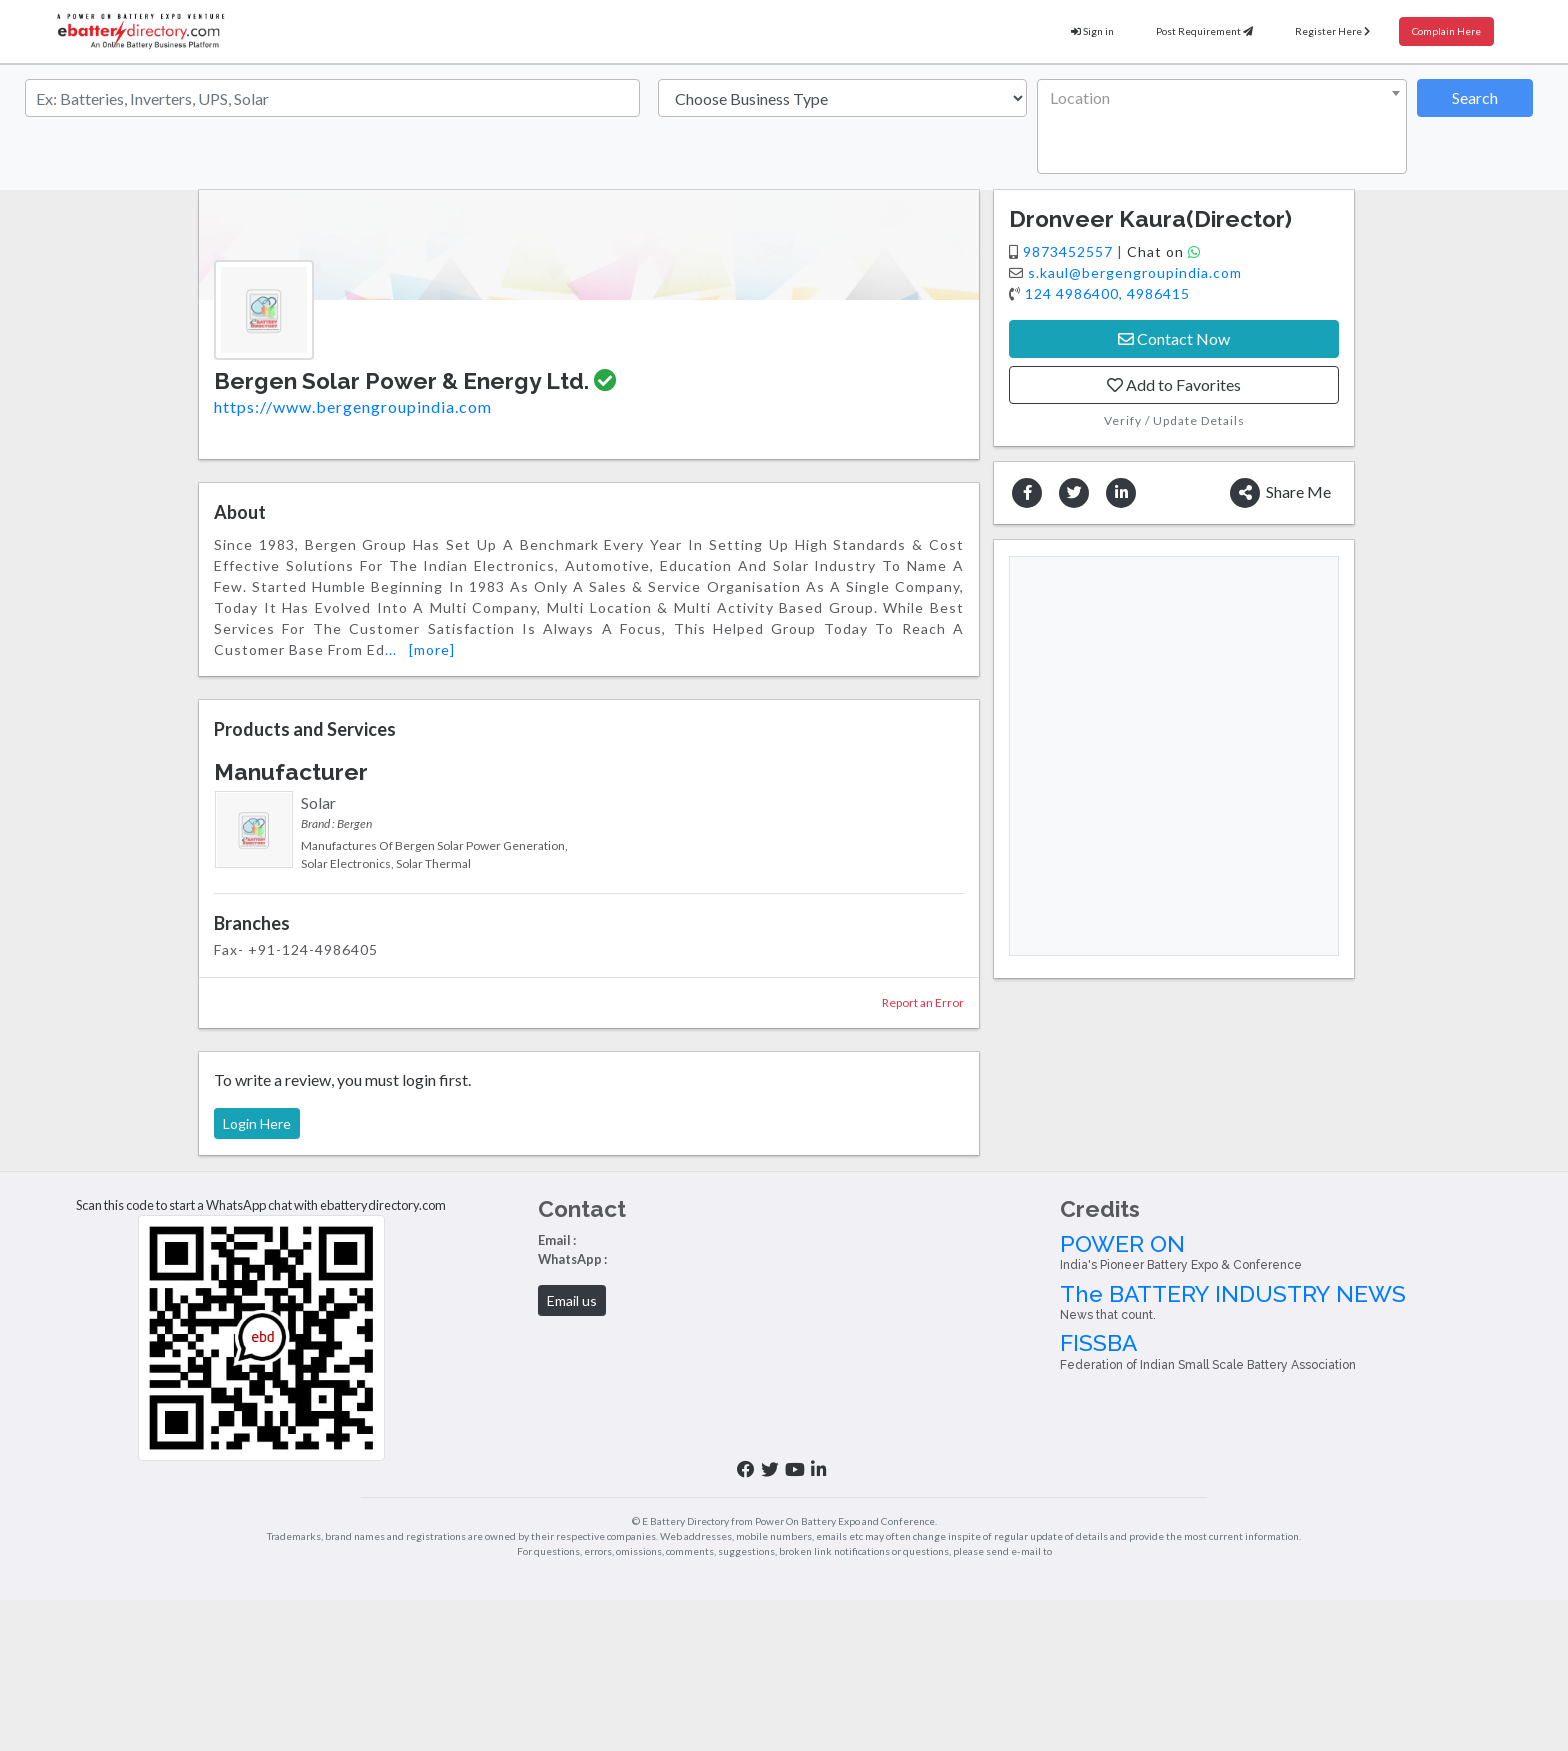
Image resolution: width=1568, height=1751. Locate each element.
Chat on (1164, 251)
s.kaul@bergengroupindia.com (1135, 272)
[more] (432, 649)
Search (1475, 97)
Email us (572, 1300)
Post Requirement (1204, 31)
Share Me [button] (1280, 493)
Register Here (1332, 31)
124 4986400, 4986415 (1107, 293)
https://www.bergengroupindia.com (353, 406)
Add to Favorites (1174, 384)
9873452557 (1070, 251)
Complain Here (1446, 31)
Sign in (1092, 31)
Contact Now (1174, 338)
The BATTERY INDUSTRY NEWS (1306, 1302)
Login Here (257, 1123)
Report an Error (923, 1002)
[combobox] (1222, 126)
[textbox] (1218, 98)
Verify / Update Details (1174, 420)
